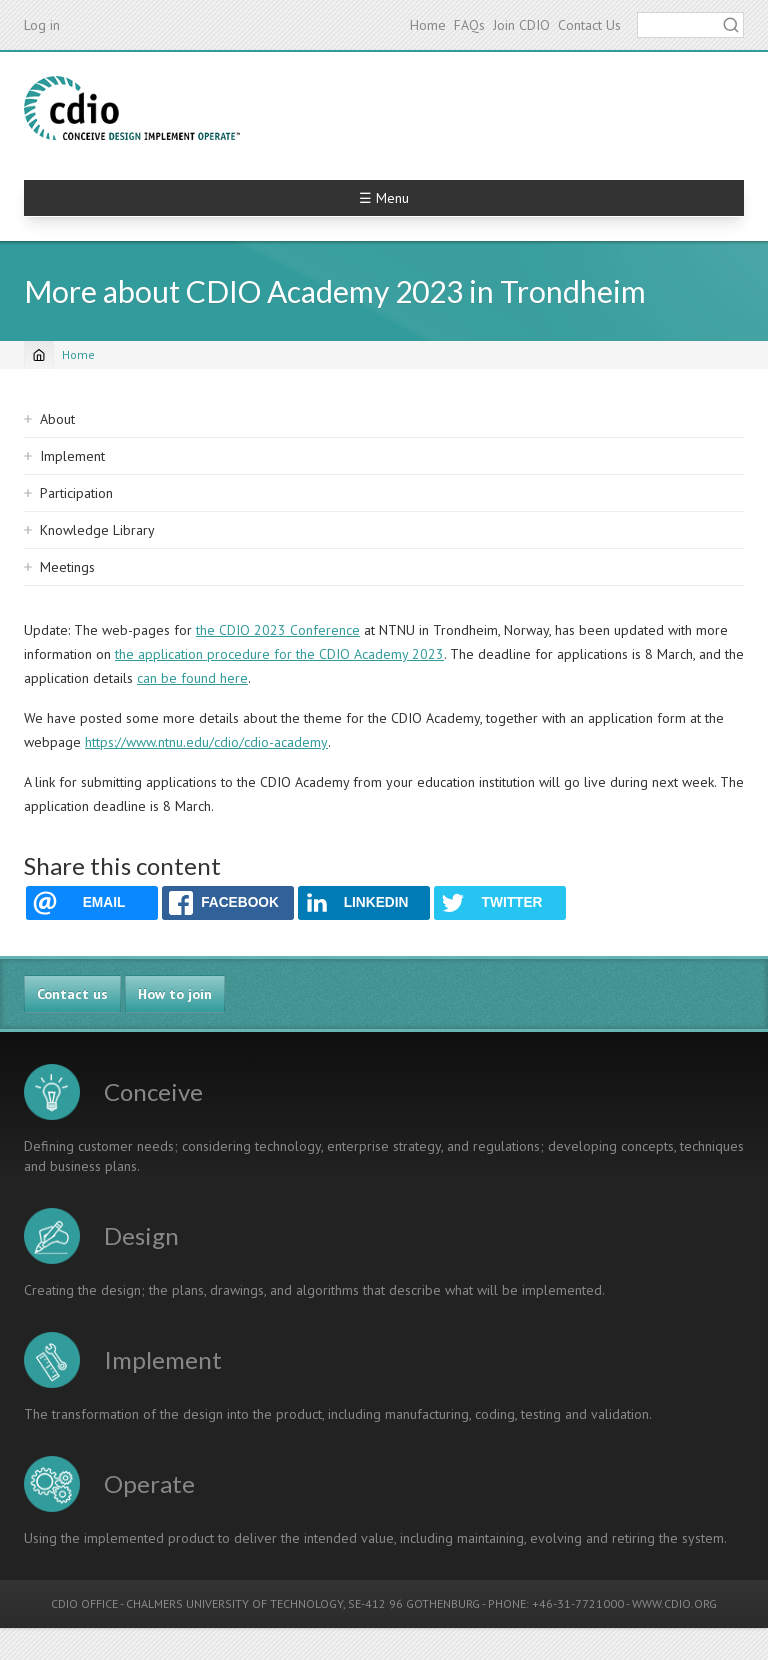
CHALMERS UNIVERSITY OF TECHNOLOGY (234, 1603)
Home (428, 25)
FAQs (469, 25)
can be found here (192, 678)
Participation (76, 493)
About (57, 419)
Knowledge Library (97, 530)
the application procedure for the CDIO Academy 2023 (279, 654)
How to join (175, 994)
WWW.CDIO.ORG (674, 1603)
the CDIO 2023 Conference (278, 630)
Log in (42, 25)
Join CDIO (521, 25)
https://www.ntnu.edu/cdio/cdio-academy (206, 742)
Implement (72, 456)
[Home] (39, 355)
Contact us (72, 994)
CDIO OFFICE (84, 1603)
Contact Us (589, 25)
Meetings (67, 567)
